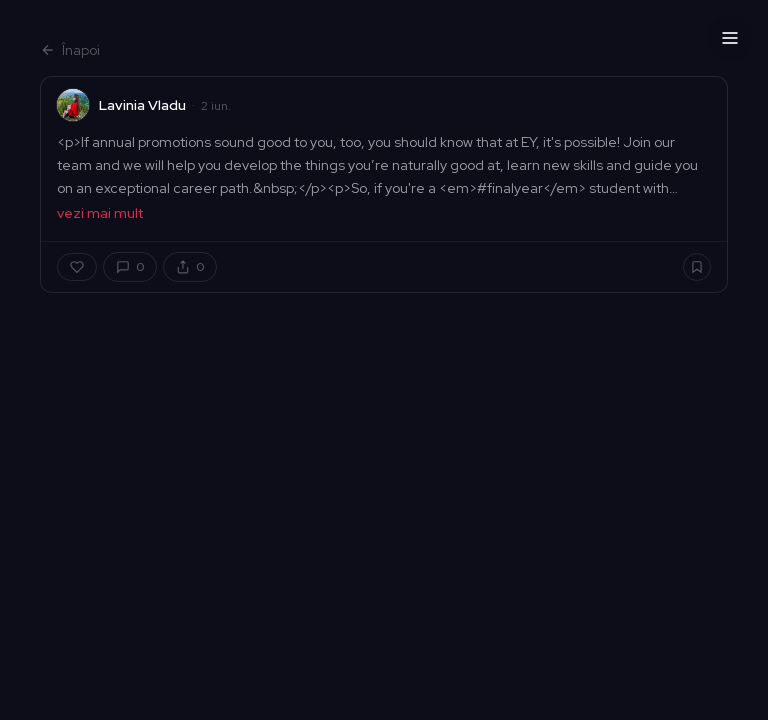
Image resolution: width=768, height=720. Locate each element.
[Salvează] (697, 267)
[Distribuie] (190, 267)
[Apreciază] (77, 267)
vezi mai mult (100, 213)
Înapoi (70, 50)
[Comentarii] (130, 267)
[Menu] (730, 38)
